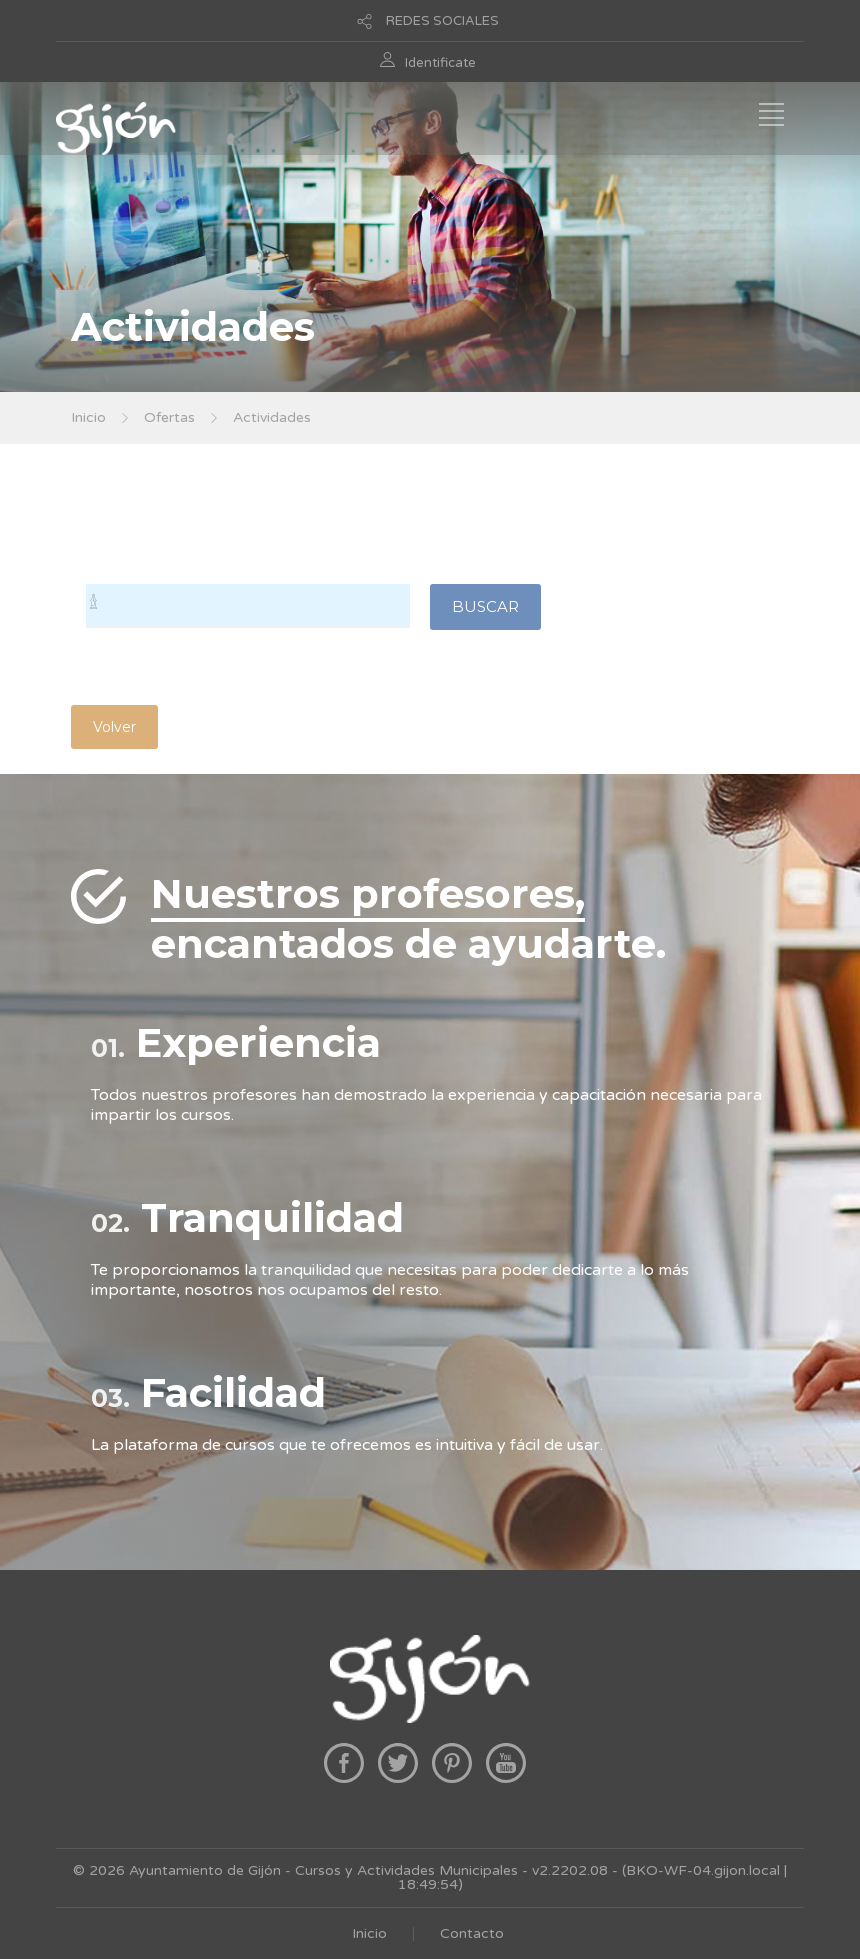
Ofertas (169, 417)
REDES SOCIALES (442, 21)
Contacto (472, 1933)
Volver (114, 727)
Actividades (272, 417)
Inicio (88, 417)
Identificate (440, 63)
